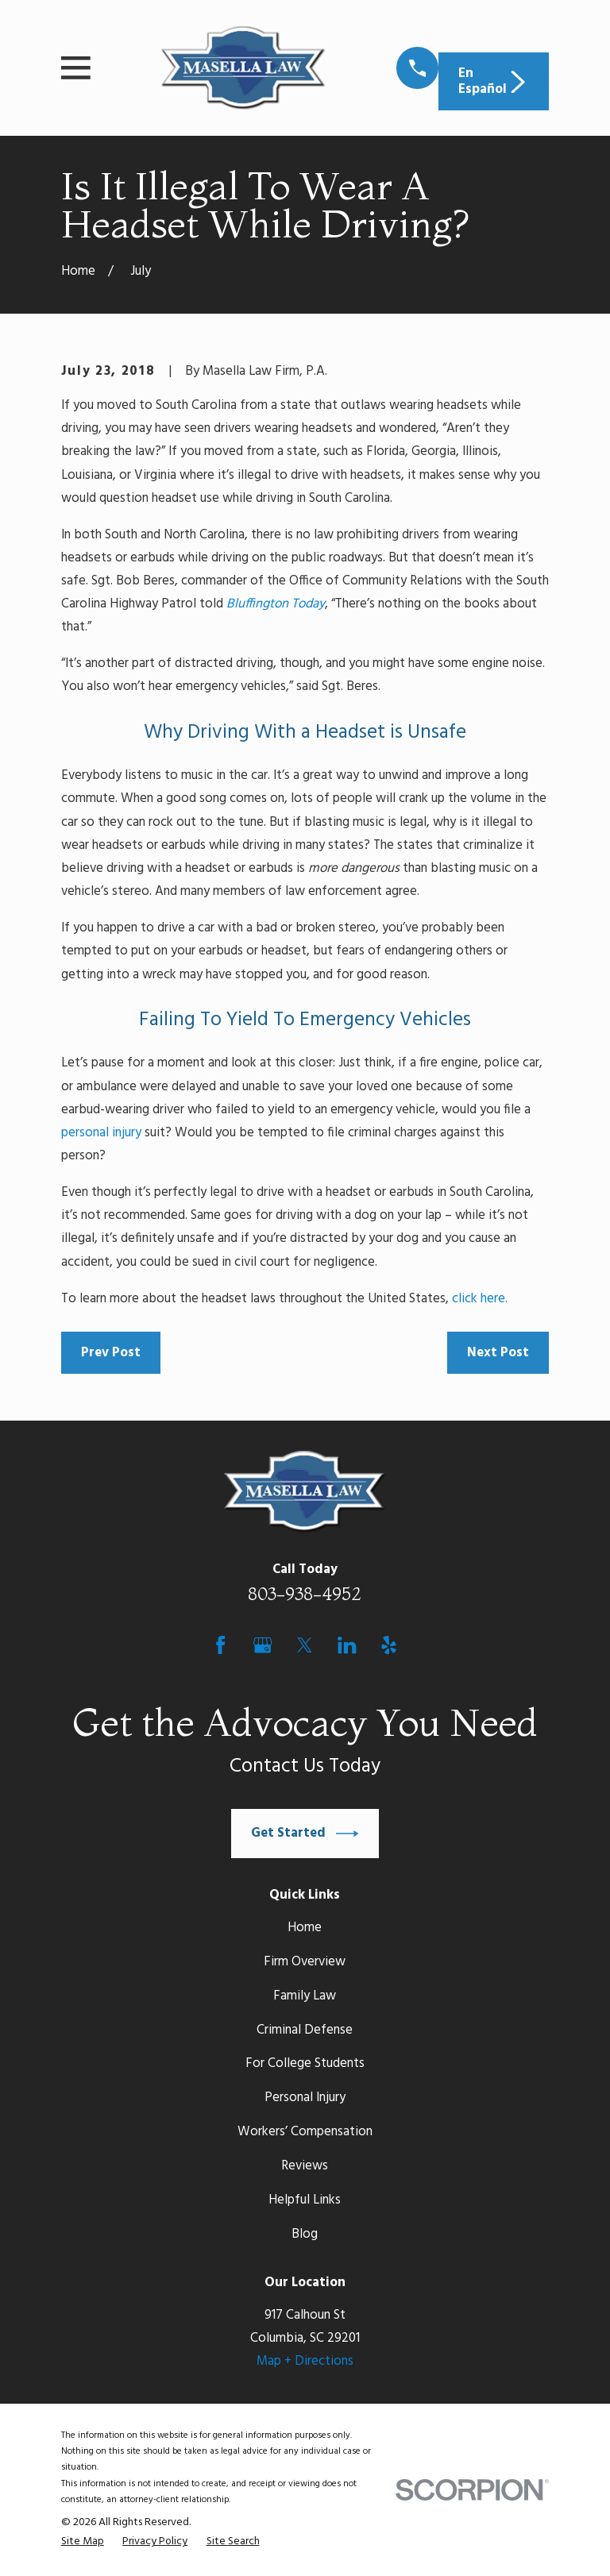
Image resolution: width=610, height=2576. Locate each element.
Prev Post (111, 1352)
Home (305, 1927)
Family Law (304, 1996)
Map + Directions (305, 2361)
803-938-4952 (304, 1594)
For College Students (305, 2063)
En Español (493, 81)
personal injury (101, 1132)
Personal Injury (305, 2097)
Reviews (304, 2166)
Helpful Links (304, 2200)
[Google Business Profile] (262, 1645)
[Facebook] (220, 1645)
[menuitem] (82, 2541)
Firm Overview (305, 1961)
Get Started (305, 1833)
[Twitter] (304, 1645)
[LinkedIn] (347, 1645)
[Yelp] (389, 1645)
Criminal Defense (305, 2030)
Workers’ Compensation (305, 2131)
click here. (480, 1298)
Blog (304, 2234)
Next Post (498, 1352)
